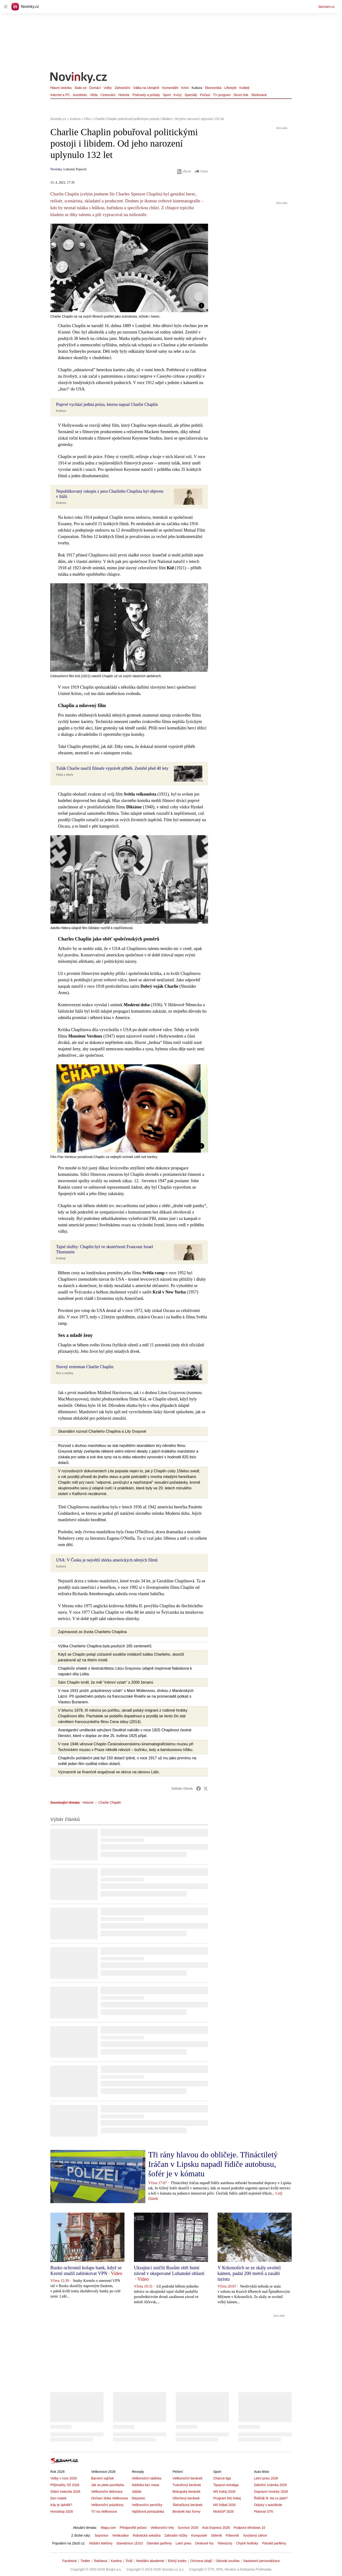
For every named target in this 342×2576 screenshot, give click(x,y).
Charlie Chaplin (109, 1802)
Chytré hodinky (247, 2543)
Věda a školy (64, 774)
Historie (123, 95)
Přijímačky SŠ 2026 (64, 2485)
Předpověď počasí (133, 2528)
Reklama (100, 2561)
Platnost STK (263, 2511)
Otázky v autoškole (268, 2505)
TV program (222, 95)
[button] (129, 268)
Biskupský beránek (186, 2491)
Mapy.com (108, 2528)
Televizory (225, 2543)
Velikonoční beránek (187, 2478)
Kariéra (116, 2561)
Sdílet (201, 171)
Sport (167, 95)
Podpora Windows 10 (249, 2528)
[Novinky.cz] (78, 78)
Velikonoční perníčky (147, 2505)
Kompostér (199, 2535)
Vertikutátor (120, 2535)
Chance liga (222, 2478)
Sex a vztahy (64, 1373)
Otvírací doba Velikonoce (109, 2498)
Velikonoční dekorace (107, 2491)
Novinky (56, 169)
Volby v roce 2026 (63, 2478)
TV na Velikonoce (104, 2511)
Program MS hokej (227, 2498)
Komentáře (170, 88)
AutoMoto (80, 95)
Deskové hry (204, 2543)
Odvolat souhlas (228, 2561)
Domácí (95, 88)
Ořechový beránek (186, 2498)
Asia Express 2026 (216, 2528)
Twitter (85, 2561)
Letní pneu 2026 (266, 2478)
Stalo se (80, 88)
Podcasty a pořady (146, 95)
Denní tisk (240, 95)
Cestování (107, 95)
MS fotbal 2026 (224, 2505)
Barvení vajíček (102, 2478)
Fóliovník (232, 2535)
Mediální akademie (150, 2561)
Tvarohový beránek (186, 2485)
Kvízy (178, 95)
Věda (94, 95)
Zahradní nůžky (175, 2535)
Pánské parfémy (274, 2543)
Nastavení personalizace (261, 2561)
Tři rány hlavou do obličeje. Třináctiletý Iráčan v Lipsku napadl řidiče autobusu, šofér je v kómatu (213, 2164)
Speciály (191, 95)
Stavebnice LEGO (129, 2543)
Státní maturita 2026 (65, 2491)
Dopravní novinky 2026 (271, 2491)
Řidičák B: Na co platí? (271, 2498)
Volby (108, 88)
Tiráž (129, 2561)
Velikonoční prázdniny (107, 2505)
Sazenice (101, 2535)
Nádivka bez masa (145, 2485)
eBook (183, 171)
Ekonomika (213, 88)
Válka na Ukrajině (146, 88)
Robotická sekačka (147, 2535)
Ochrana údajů (201, 2561)
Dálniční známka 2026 (270, 2485)
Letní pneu (183, 2543)
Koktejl (244, 88)
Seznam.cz (326, 7)
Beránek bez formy (186, 2511)
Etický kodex (177, 2561)
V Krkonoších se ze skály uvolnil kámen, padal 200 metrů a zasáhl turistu (249, 2273)
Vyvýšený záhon (255, 2535)
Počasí (205, 95)
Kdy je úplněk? (61, 2505)
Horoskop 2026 (61, 2511)
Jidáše (136, 2491)
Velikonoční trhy (162, 2528)
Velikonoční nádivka (146, 2478)
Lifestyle (230, 88)
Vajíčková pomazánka (148, 2511)
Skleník (216, 2535)
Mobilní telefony (101, 2543)
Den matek (58, 2498)
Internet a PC (60, 95)
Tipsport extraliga (226, 2485)
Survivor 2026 (188, 2528)
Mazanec (138, 2498)
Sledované (259, 95)
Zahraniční (122, 88)
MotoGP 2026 (223, 2511)
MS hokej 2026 (224, 2491)
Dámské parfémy (159, 2543)
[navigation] (6, 6)
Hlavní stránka (60, 88)
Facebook (69, 2561)
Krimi (185, 88)
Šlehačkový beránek (187, 2505)
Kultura (197, 88)
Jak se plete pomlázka (107, 2485)
